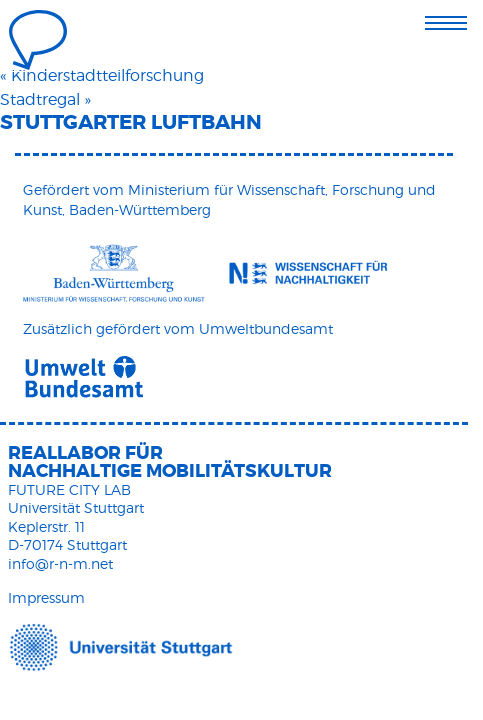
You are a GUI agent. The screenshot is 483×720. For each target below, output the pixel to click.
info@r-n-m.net (60, 563)
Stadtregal (40, 99)
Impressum (46, 597)
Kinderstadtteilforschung (107, 75)
